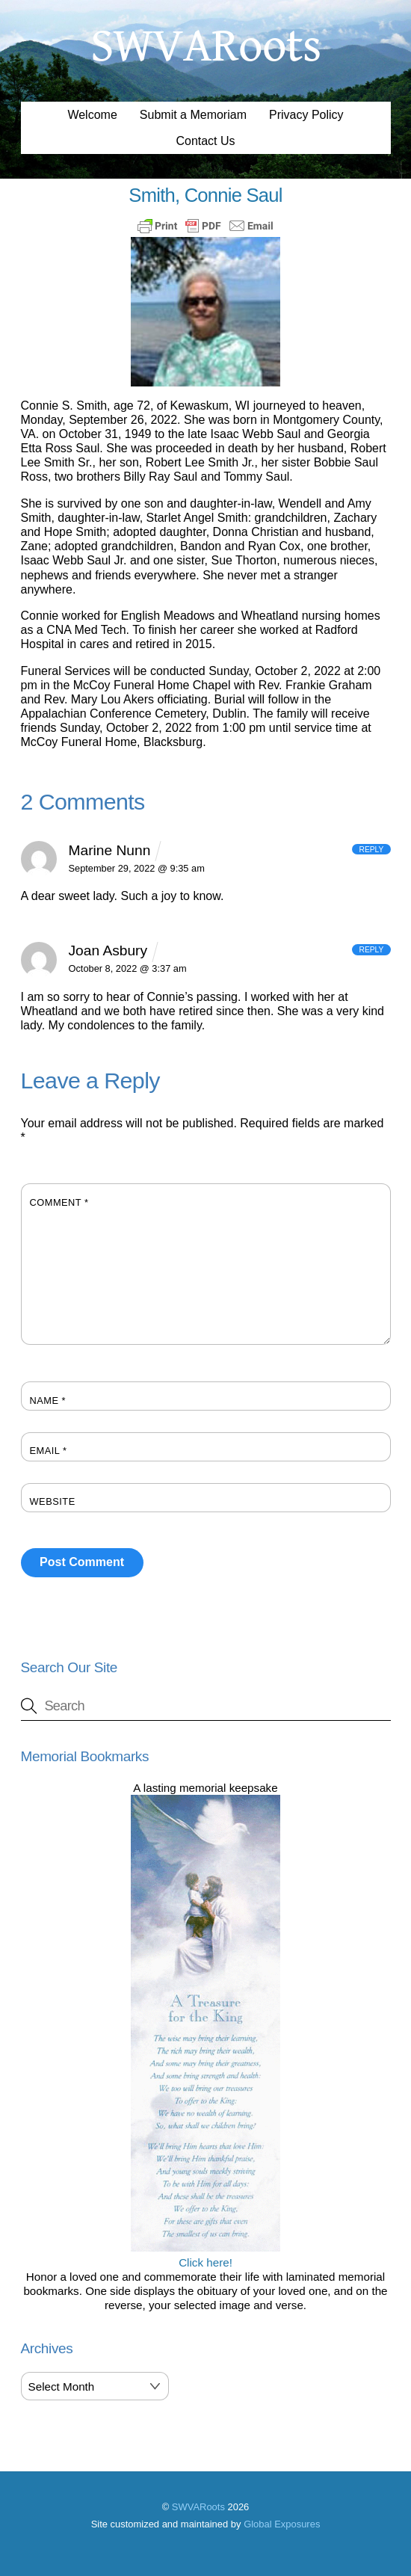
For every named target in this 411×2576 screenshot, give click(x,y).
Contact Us (205, 141)
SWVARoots (198, 2506)
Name (48, 1400)
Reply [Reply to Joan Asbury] (371, 950)
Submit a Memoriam (193, 114)
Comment (59, 1202)
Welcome (92, 114)
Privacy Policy (306, 114)
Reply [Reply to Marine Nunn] (371, 849)
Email (48, 1450)
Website (52, 1501)
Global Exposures (282, 2524)
